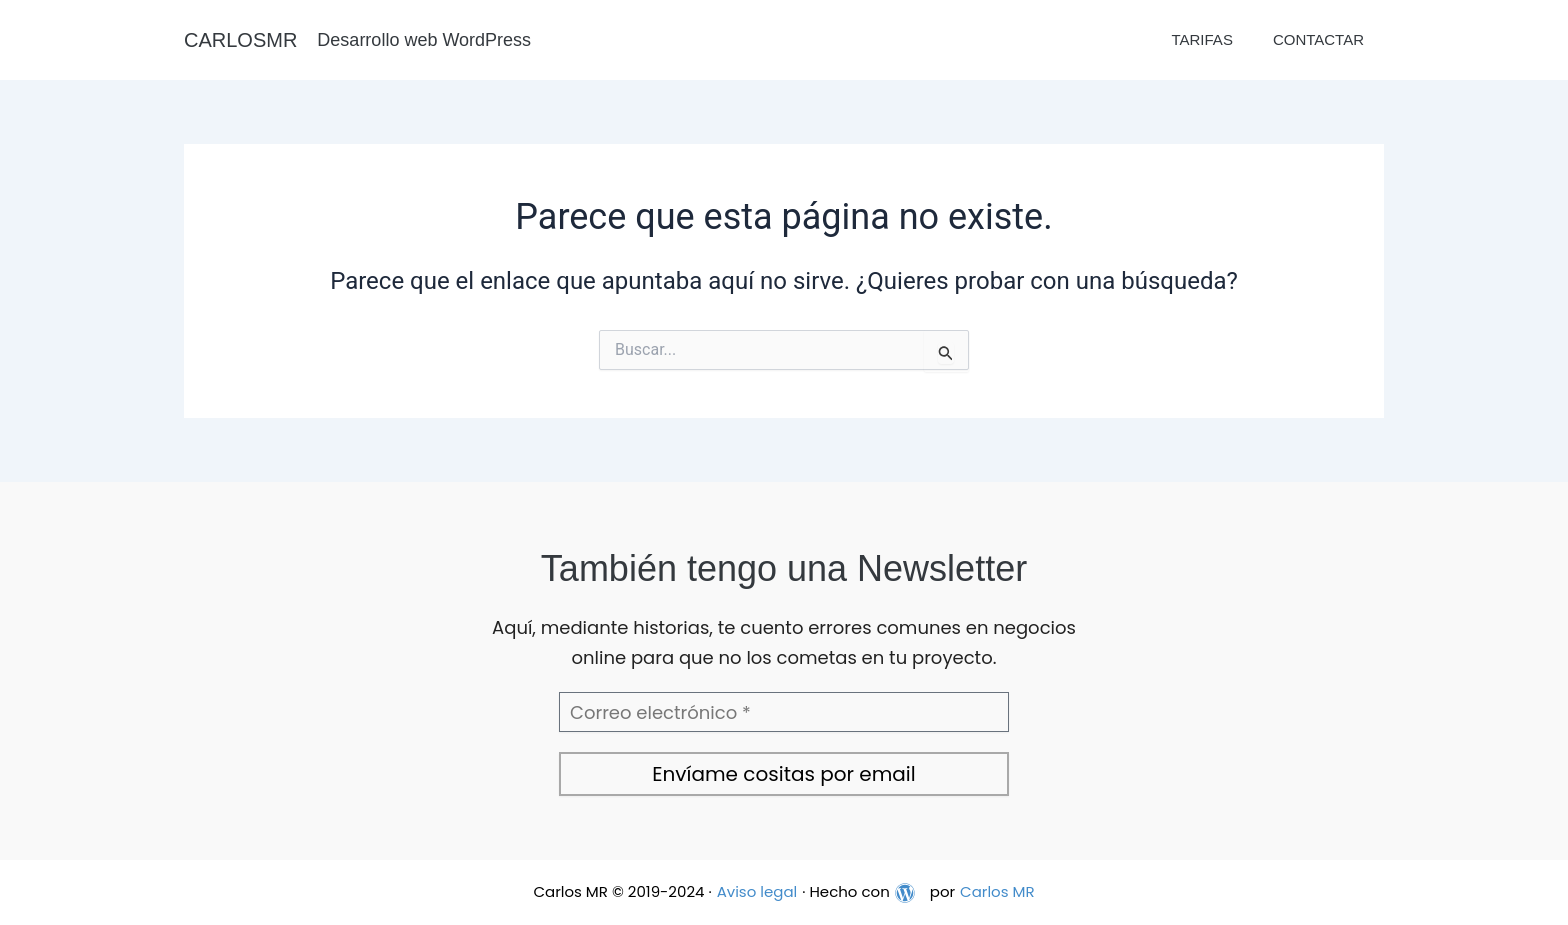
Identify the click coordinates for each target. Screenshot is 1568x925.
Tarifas (1201, 39)
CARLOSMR (240, 40)
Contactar (1318, 39)
